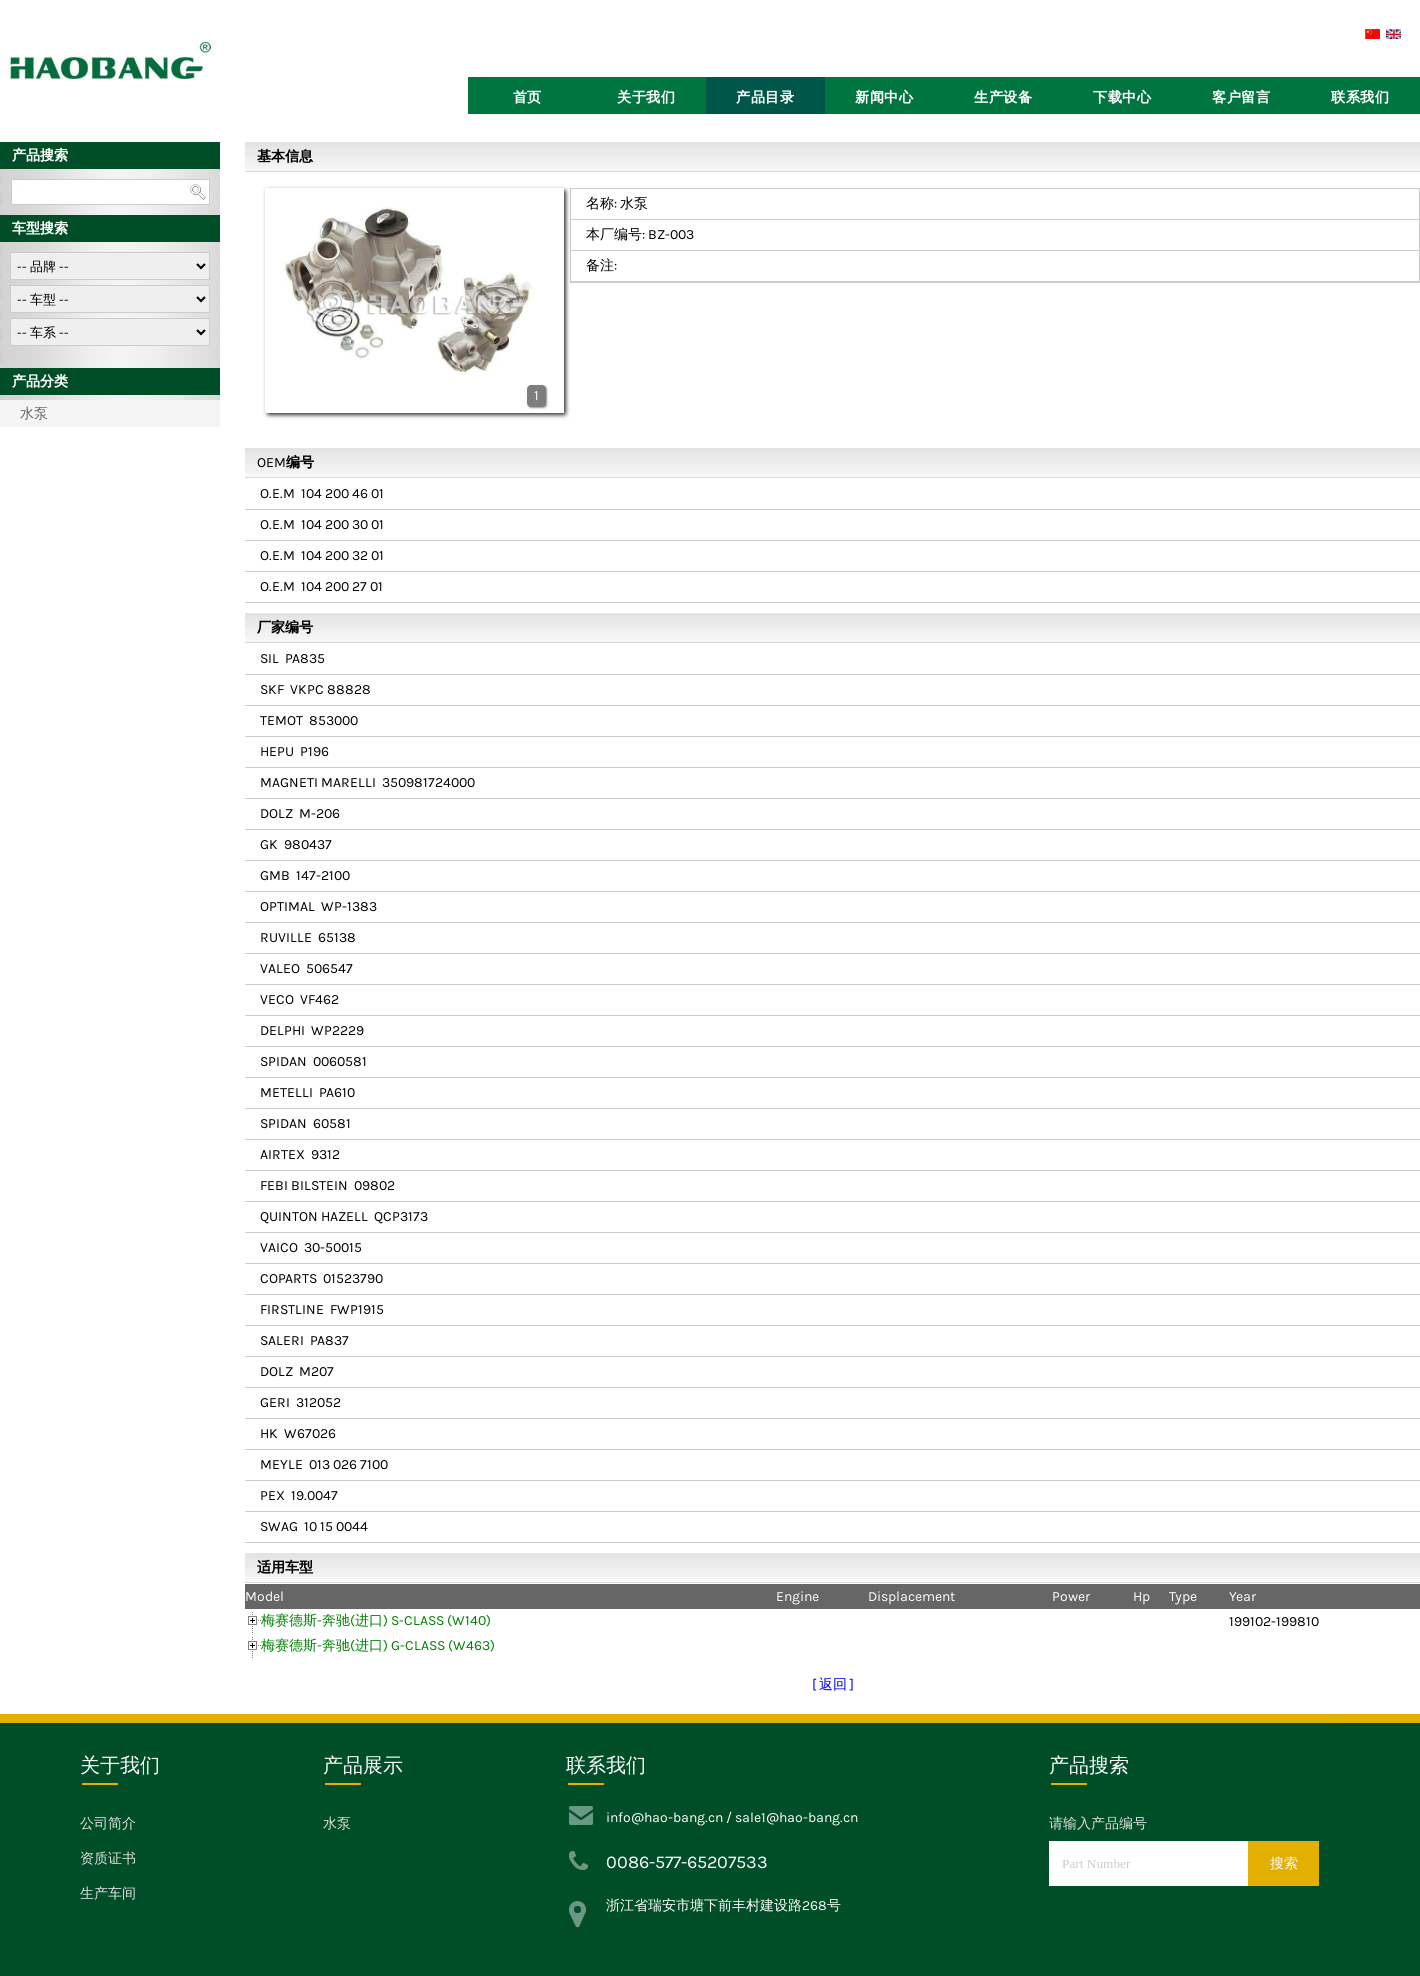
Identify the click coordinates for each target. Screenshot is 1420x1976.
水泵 (34, 413)
